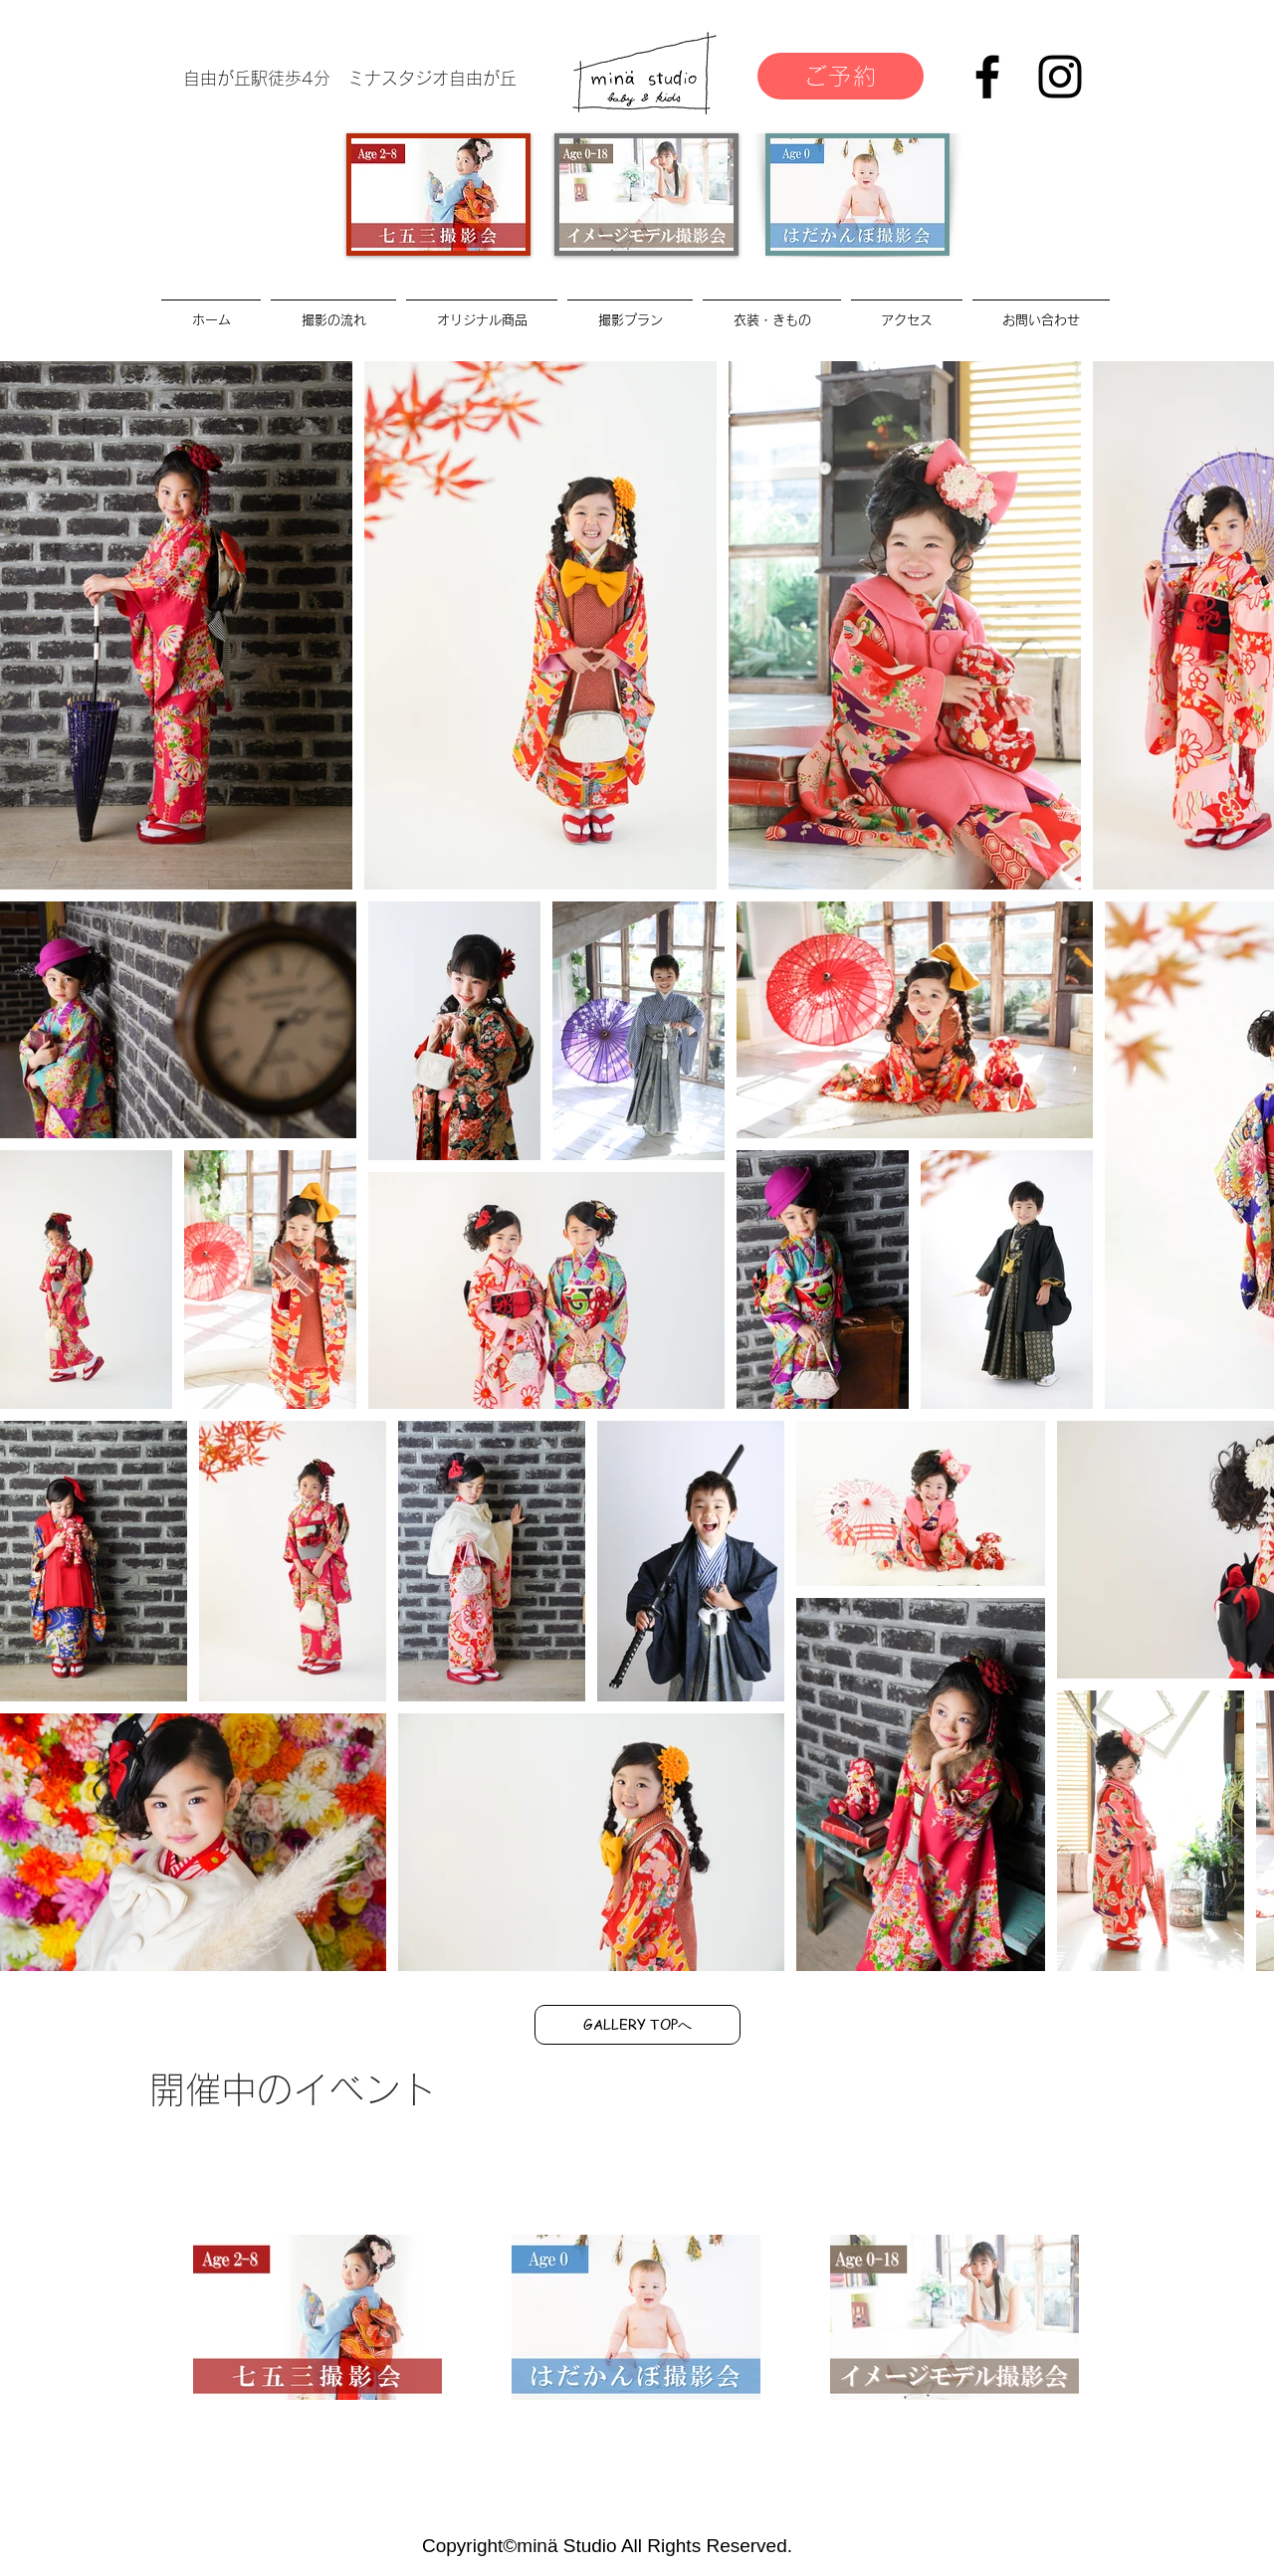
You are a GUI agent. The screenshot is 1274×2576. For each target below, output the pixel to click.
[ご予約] (840, 76)
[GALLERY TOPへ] (637, 2025)
